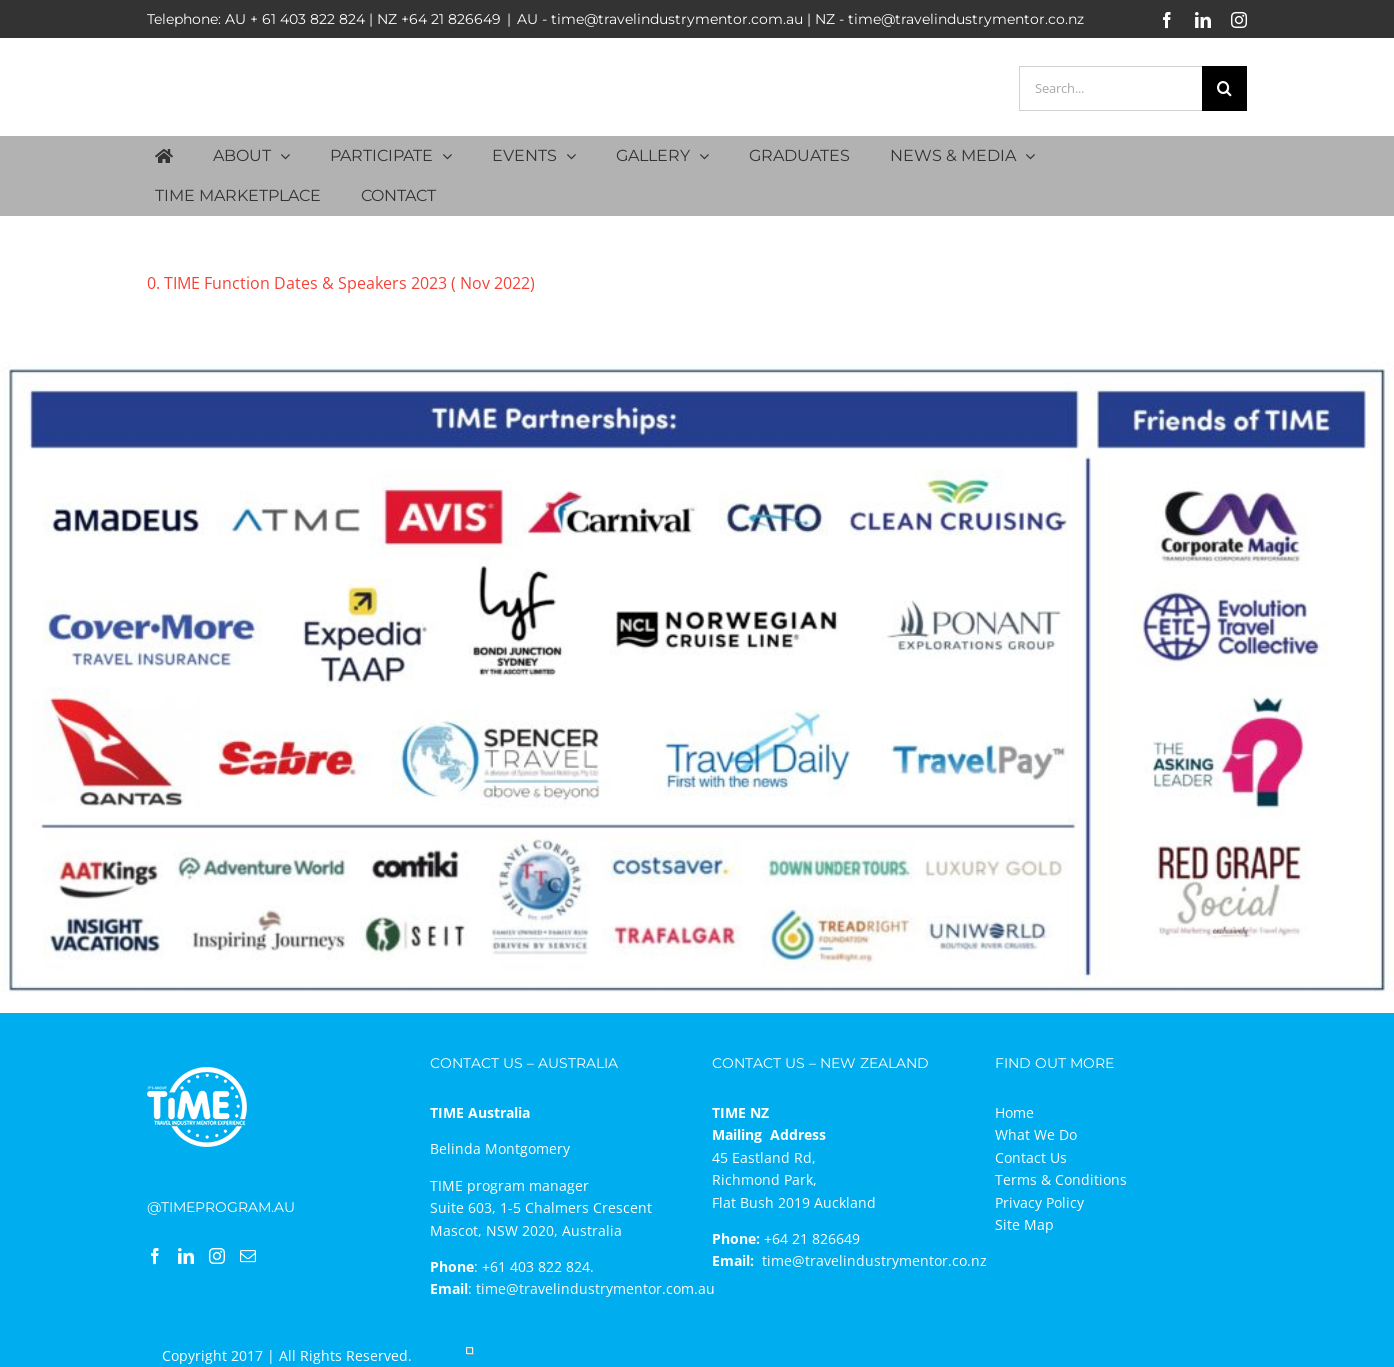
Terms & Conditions (1061, 1179)
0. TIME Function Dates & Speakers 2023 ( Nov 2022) (341, 283)
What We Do (1036, 1134)
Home (1014, 1112)
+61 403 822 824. (538, 1266)
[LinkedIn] (186, 1256)
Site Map (1024, 1224)
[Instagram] (217, 1256)
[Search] (1224, 88)
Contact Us (1031, 1157)
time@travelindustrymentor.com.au (595, 1288)
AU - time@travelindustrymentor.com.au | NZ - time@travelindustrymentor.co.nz (800, 19)
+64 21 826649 (451, 19)
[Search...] (1110, 88)
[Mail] (248, 1256)
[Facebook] (155, 1256)
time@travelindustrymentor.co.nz (874, 1260)
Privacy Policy (1039, 1202)
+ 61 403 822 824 (307, 19)
